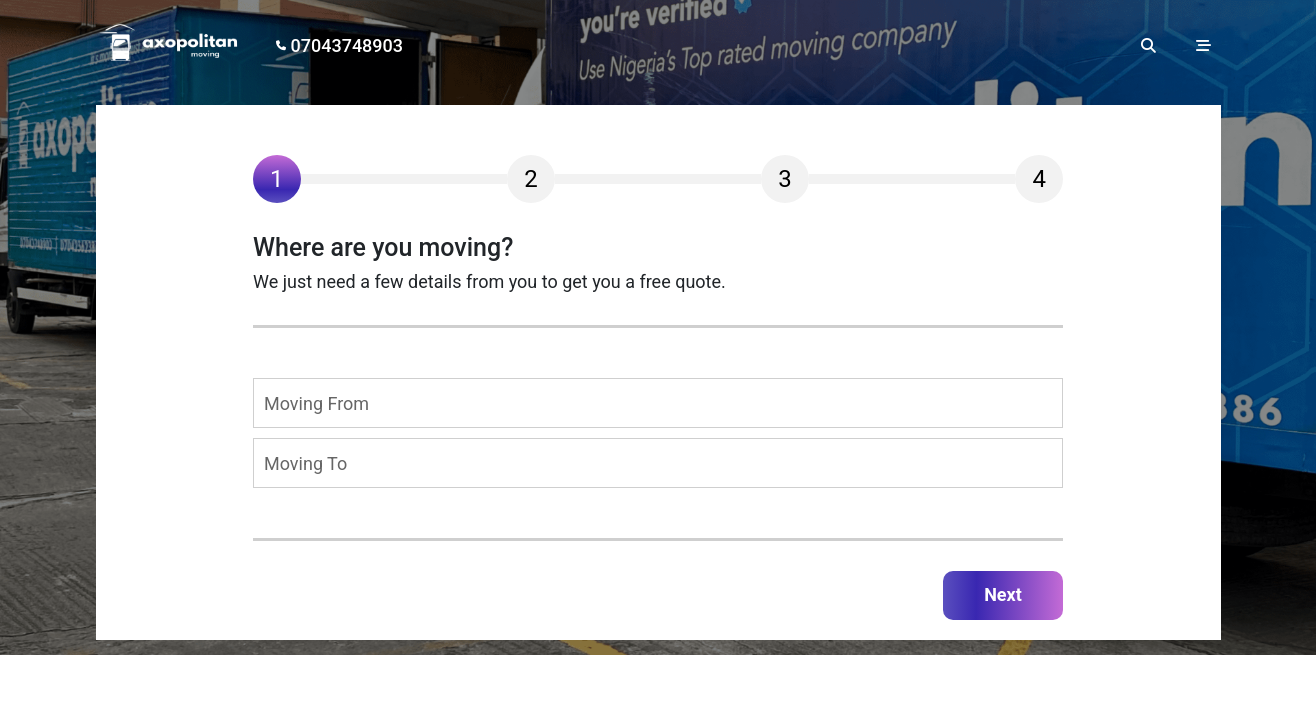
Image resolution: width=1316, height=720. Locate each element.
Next (1003, 594)
